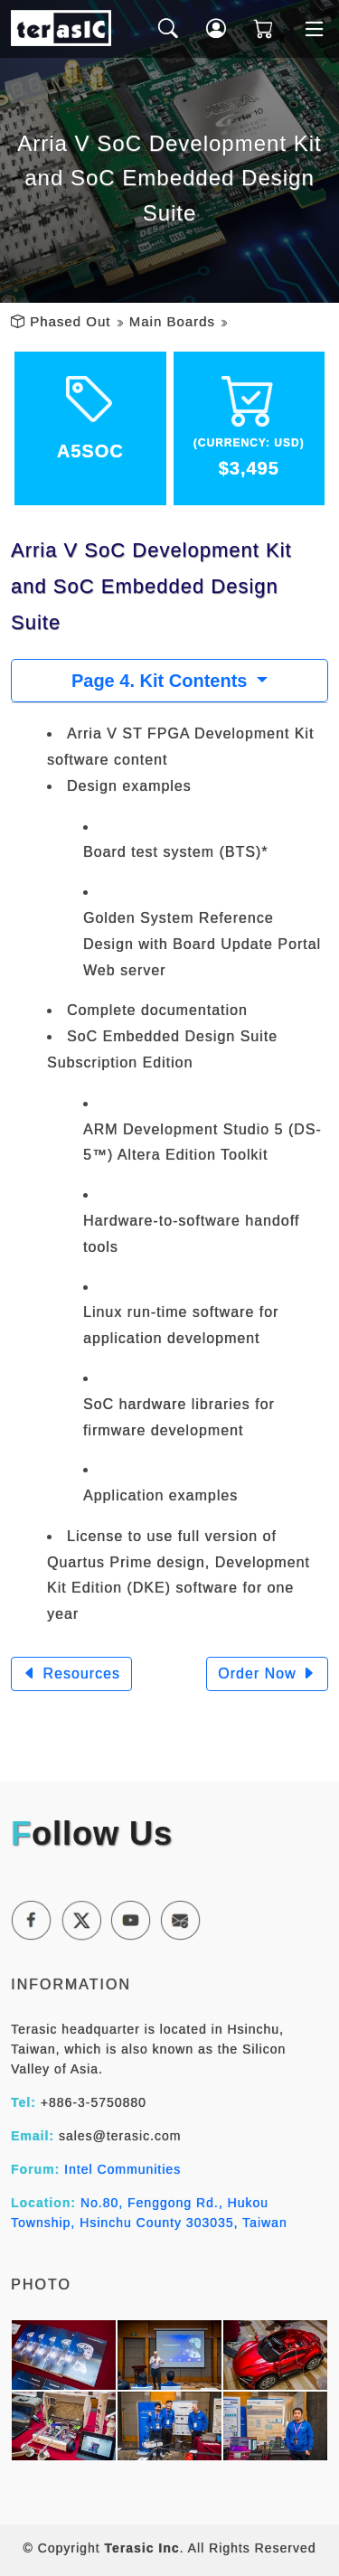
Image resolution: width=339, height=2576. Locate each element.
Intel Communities (122, 2169)
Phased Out (70, 321)
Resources (71, 1673)
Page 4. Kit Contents (161, 681)
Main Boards (172, 321)
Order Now (267, 1673)
